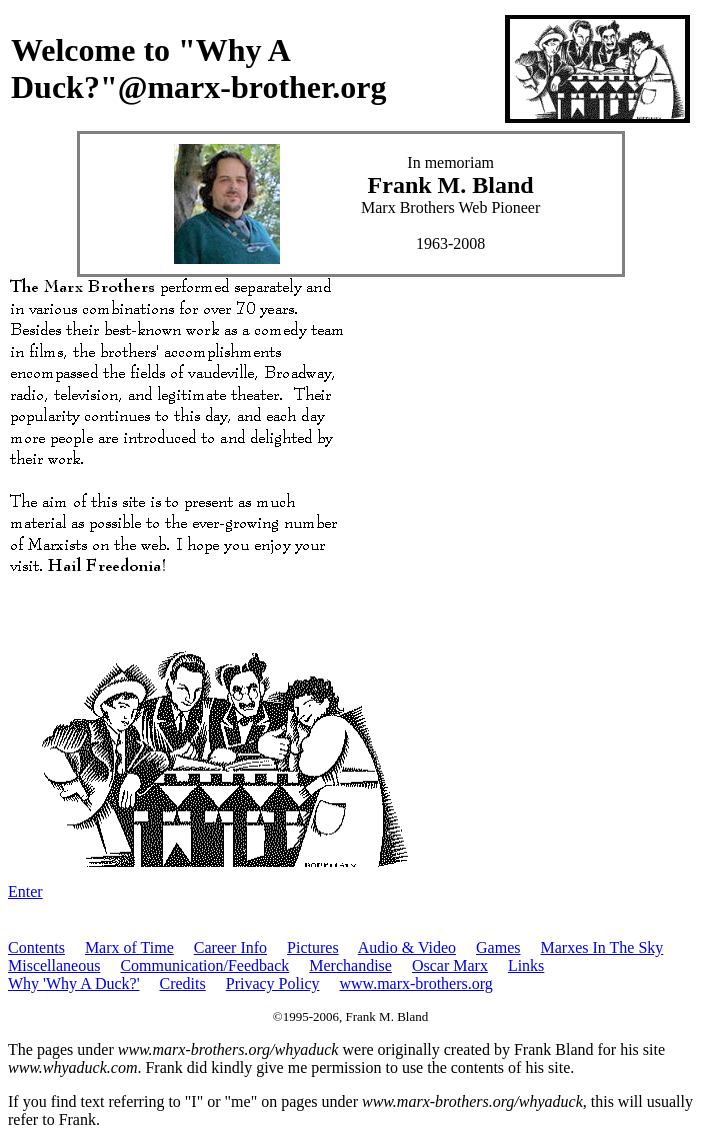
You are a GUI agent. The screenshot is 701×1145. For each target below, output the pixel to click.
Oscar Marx (450, 965)
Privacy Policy (273, 983)
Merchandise (350, 965)
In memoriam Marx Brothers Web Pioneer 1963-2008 (450, 203)
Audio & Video (407, 947)
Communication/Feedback (204, 965)
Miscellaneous (54, 965)
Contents (36, 947)
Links (526, 965)
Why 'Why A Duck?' (74, 983)
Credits (183, 983)
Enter (25, 891)
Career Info (230, 947)
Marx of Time (129, 947)
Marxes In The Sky (602, 947)
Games (498, 947)
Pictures (313, 947)
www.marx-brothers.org (416, 983)
